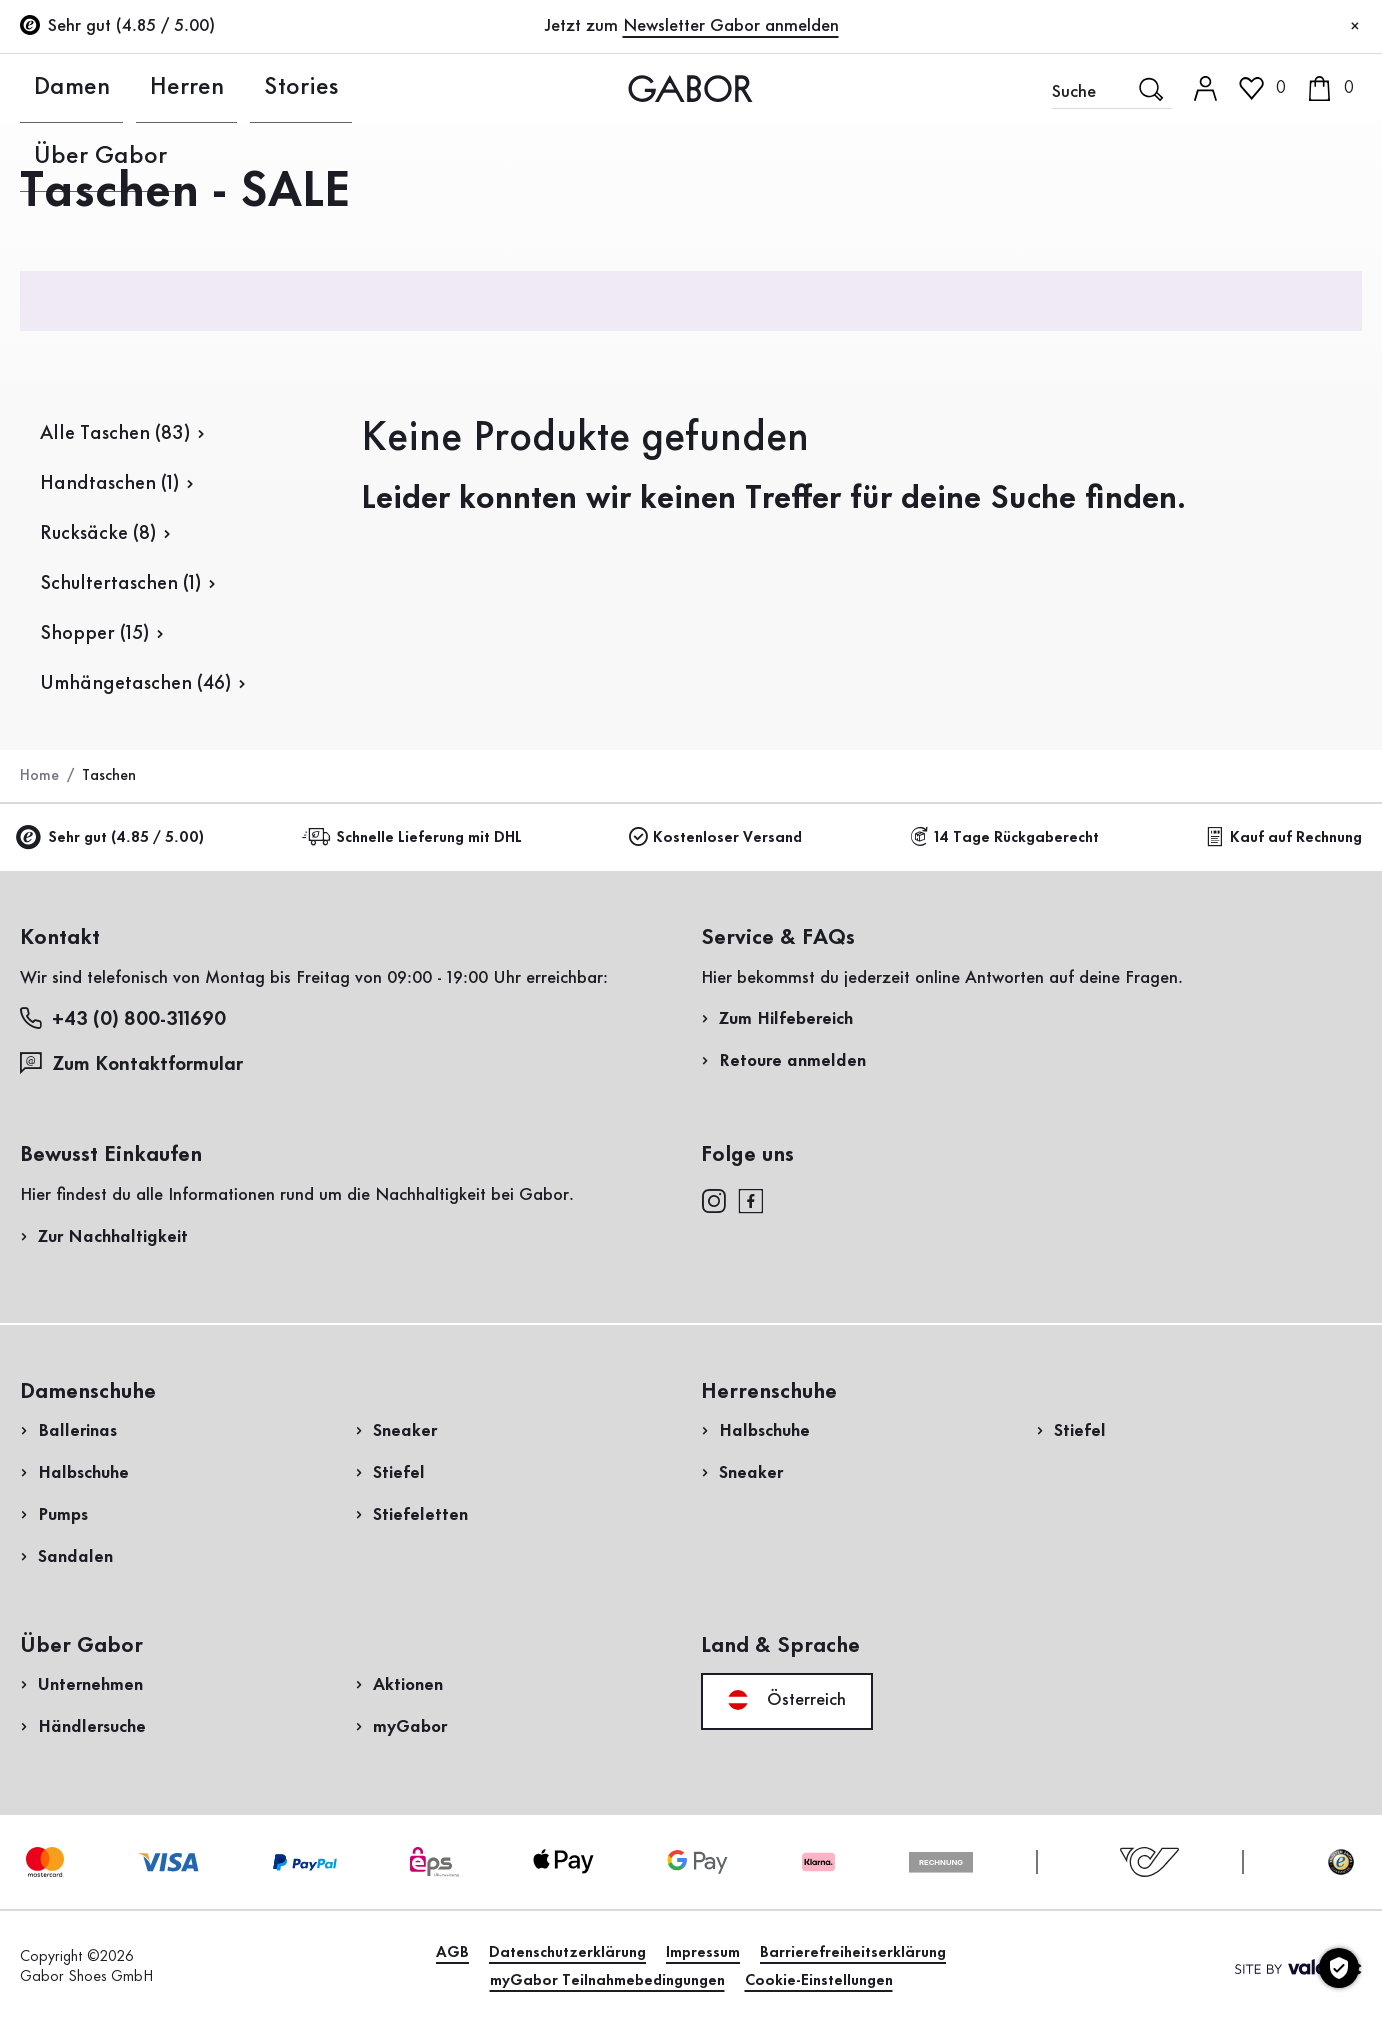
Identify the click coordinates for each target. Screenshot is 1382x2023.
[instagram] (713, 1199)
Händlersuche (92, 1727)
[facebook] (751, 1199)
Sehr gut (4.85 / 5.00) (112, 838)
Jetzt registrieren (1293, 265)
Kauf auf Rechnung (1284, 837)
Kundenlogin (1257, 174)
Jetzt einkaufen (1282, 573)
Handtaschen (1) (109, 484)
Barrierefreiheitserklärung (853, 1953)
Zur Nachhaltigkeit (113, 1237)
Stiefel (399, 1473)
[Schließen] (1355, 27)
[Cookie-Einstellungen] (1339, 1968)
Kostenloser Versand (715, 837)
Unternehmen (90, 1685)
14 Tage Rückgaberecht (1004, 837)
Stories (208, 88)
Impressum (703, 1953)
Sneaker (405, 1431)
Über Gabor (309, 88)
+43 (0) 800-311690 (123, 1018)
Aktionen (408, 1685)
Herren (128, 88)
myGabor (410, 1727)
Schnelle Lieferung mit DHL (415, 837)
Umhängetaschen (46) (135, 684)
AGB (452, 1953)
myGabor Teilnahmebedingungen (607, 1981)
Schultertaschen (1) (120, 584)
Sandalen (75, 1557)
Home (39, 776)
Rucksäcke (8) (98, 534)
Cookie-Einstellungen (819, 1981)
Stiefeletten (420, 1515)
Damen (47, 88)
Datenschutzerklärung (567, 1953)
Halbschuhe (83, 1473)
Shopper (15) (94, 634)
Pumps (63, 1515)
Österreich (787, 1700)
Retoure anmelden (792, 1061)
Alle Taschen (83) (115, 434)
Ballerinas (77, 1431)
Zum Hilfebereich (786, 1019)
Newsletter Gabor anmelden (731, 26)
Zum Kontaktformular (134, 1063)
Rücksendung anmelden (1142, 403)
